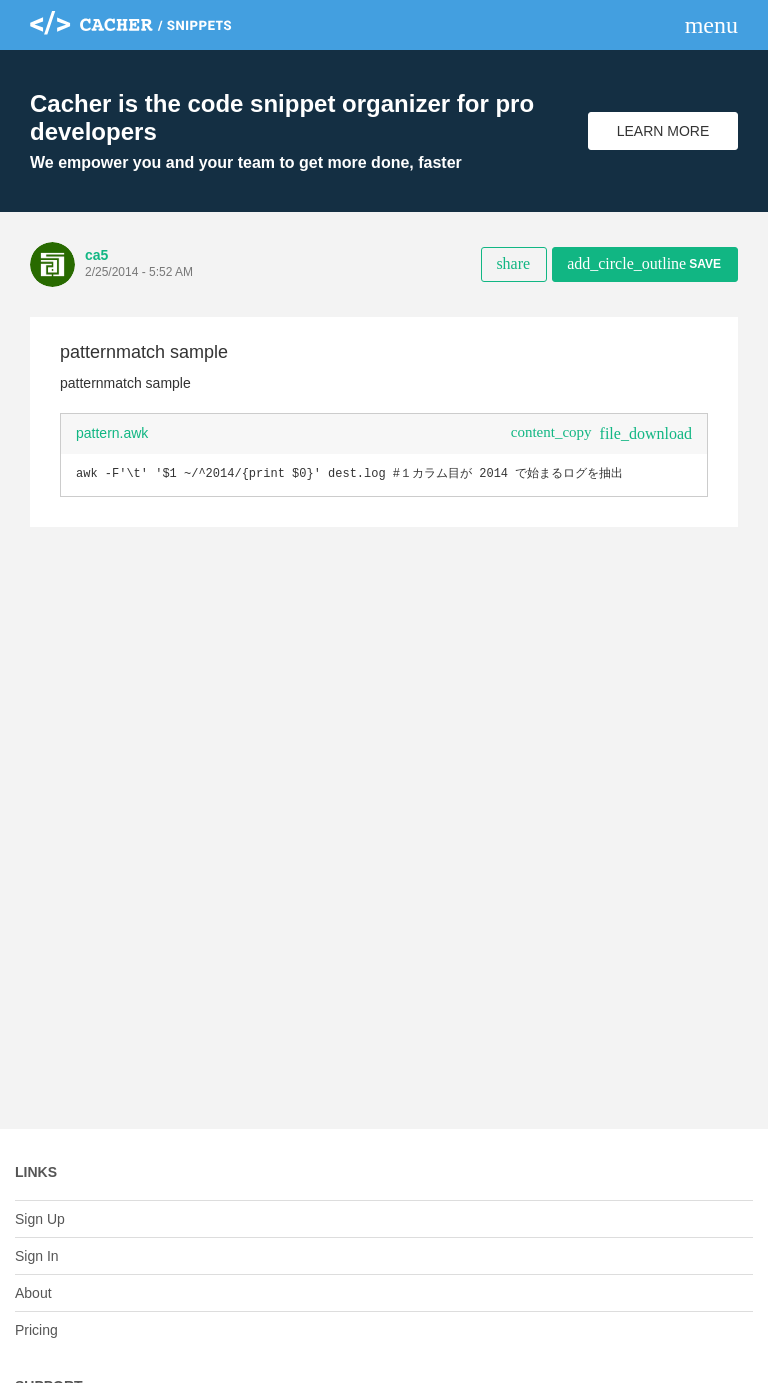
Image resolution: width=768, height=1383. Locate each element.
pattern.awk (112, 433)
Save (644, 263)
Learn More (663, 131)
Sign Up (40, 1219)
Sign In (37, 1256)
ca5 (96, 255)
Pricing (36, 1330)
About (33, 1293)
